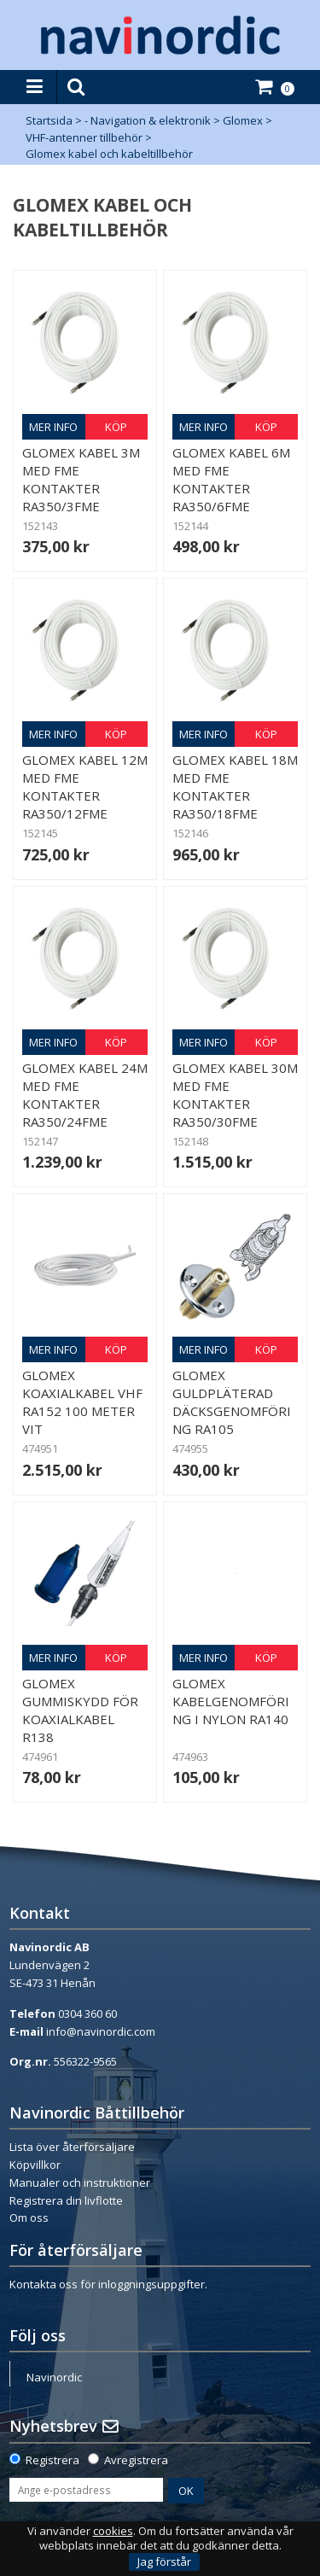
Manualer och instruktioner (79, 2182)
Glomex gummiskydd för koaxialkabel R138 (80, 1710)
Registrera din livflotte (66, 2200)
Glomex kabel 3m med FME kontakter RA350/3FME (81, 479)
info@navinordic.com (100, 2031)
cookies (113, 2531)
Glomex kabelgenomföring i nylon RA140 (230, 1701)
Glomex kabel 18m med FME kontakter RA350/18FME (235, 786)
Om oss (29, 2217)
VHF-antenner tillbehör (84, 137)
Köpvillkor (35, 2164)
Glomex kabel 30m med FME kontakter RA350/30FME (235, 1094)
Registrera (52, 2460)
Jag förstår (164, 2561)
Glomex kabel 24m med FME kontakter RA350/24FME (85, 1094)
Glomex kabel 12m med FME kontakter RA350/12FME (85, 786)
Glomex (243, 120)
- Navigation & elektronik (147, 120)
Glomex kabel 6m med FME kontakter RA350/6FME (231, 479)
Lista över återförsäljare (72, 2146)
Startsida (49, 120)
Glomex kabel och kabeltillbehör (109, 153)
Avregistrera (136, 2460)
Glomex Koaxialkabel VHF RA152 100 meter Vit (82, 1402)
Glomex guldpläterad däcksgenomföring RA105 (231, 1402)
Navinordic (54, 2377)
